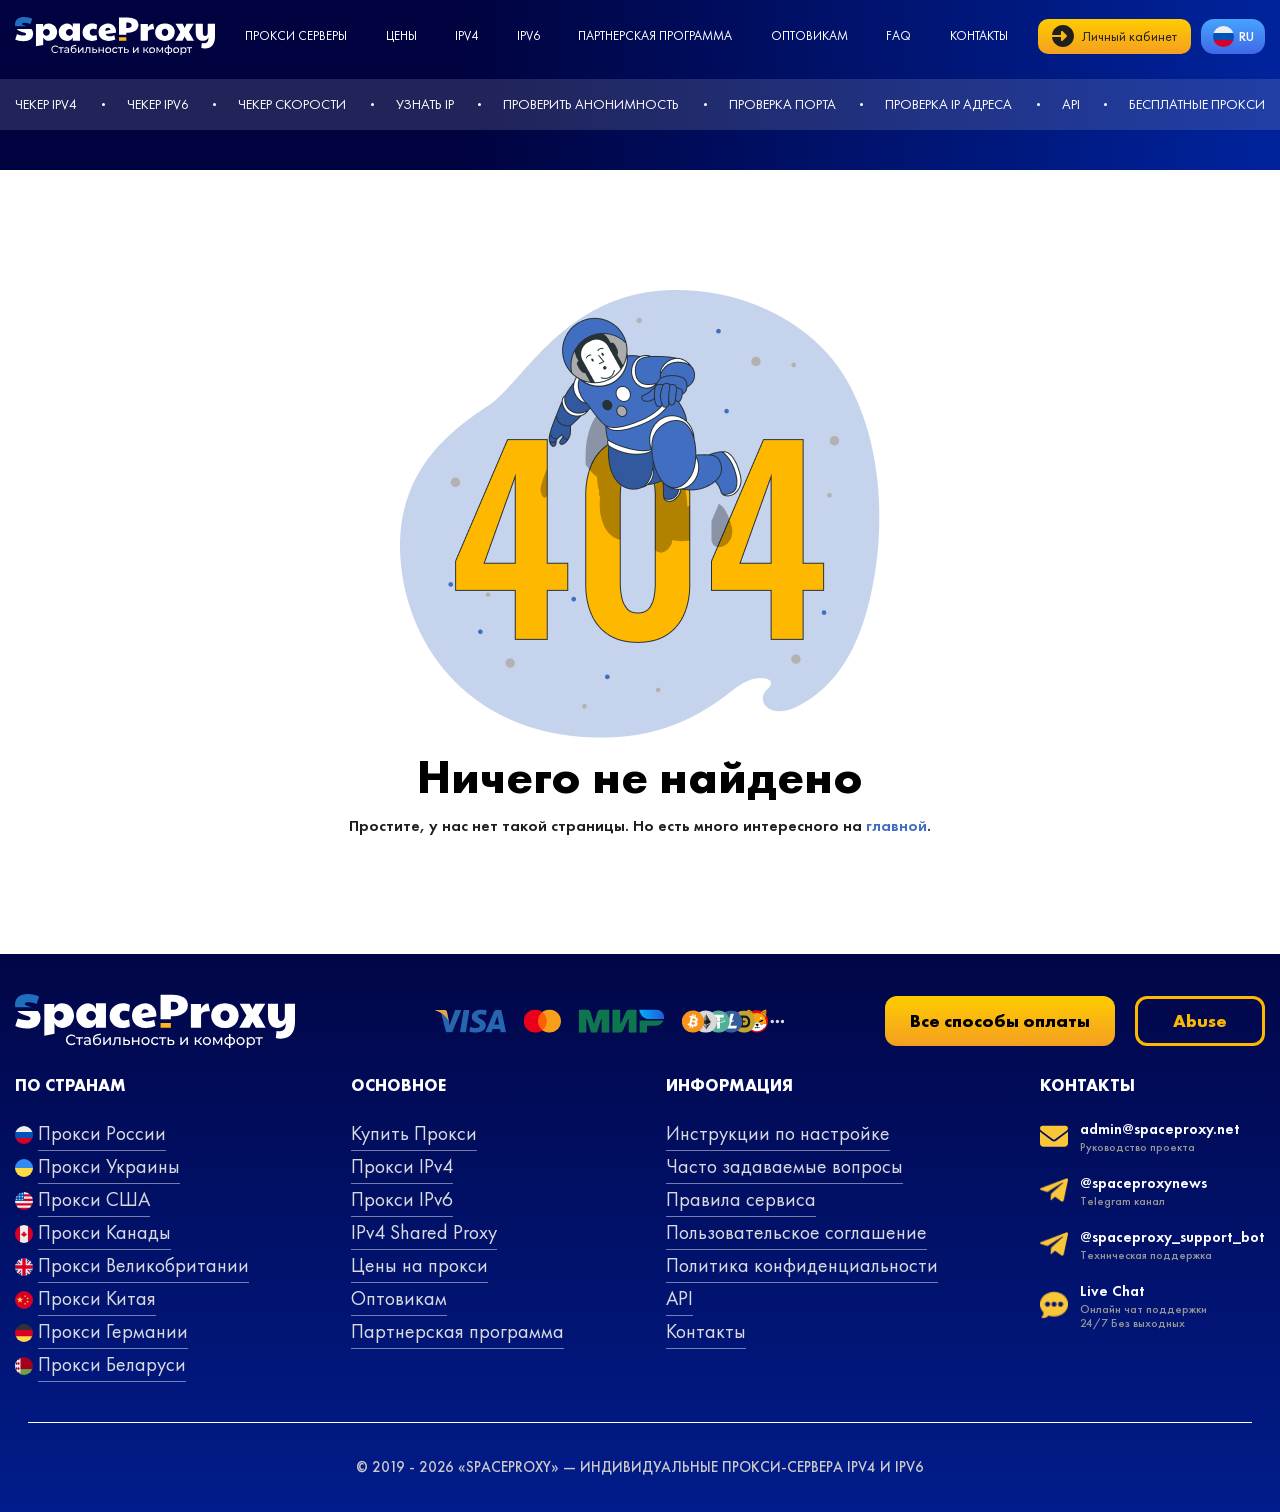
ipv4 (466, 35)
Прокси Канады (104, 1232)
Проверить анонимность (591, 104)
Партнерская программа (655, 35)
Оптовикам (809, 35)
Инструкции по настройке (778, 1133)
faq (898, 35)
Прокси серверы (296, 35)
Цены (401, 35)
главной (896, 825)
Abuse (1200, 1020)
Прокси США (94, 1199)
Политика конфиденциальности (802, 1265)
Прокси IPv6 (402, 1199)
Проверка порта (782, 104)
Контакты (979, 35)
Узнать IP (425, 104)
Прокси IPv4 (402, 1166)
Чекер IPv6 (158, 104)
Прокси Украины (109, 1166)
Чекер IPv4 (46, 104)
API (1071, 104)
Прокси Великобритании (143, 1265)
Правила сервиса (741, 1199)
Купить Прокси (414, 1133)
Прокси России (102, 1133)
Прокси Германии (113, 1331)
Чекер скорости (292, 104)
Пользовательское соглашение (796, 1232)
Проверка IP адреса (948, 104)
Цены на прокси (419, 1265)
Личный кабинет (1114, 36)
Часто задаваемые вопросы (784, 1166)
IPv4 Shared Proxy (424, 1232)
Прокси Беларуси (112, 1364)
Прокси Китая (97, 1298)
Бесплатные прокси (1197, 104)
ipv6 (528, 35)
